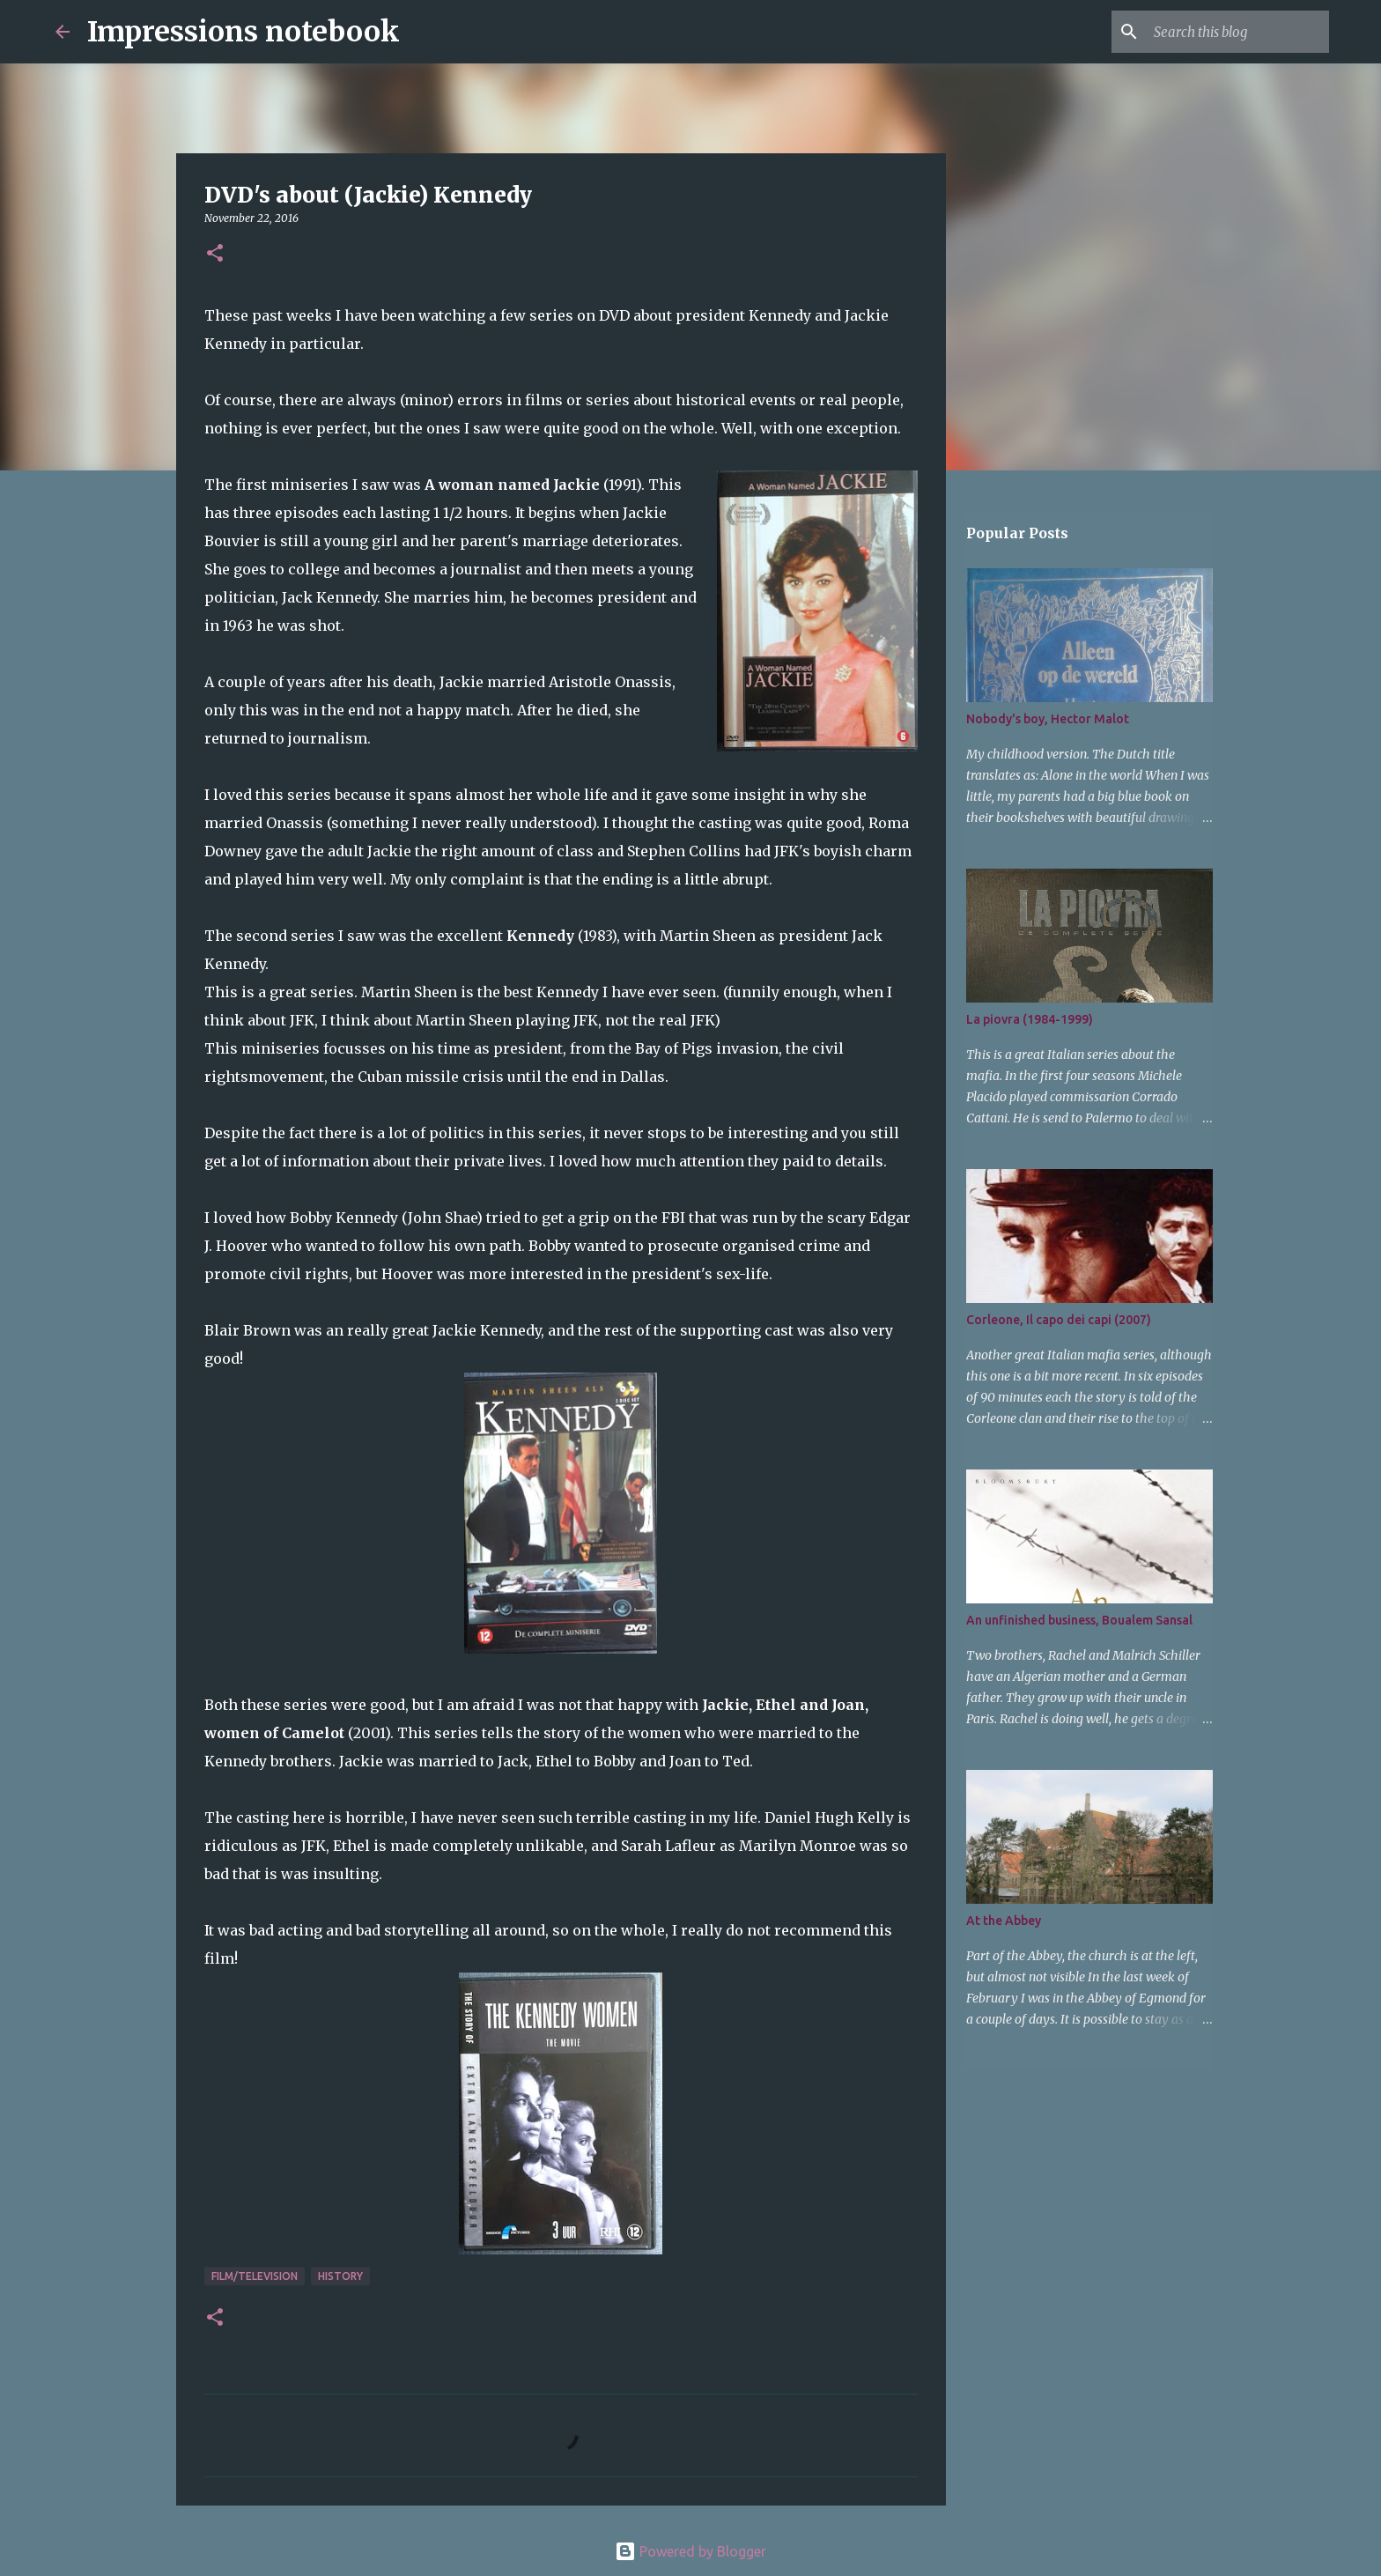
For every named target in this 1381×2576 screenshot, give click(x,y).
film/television (254, 2276)
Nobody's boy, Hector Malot (1047, 719)
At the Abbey (1003, 1920)
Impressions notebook (243, 31)
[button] (214, 254)
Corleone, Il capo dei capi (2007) (1058, 1320)
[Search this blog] (1236, 32)
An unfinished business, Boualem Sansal (1079, 1620)
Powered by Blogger (690, 2551)
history (340, 2276)
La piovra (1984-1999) (1029, 1019)
